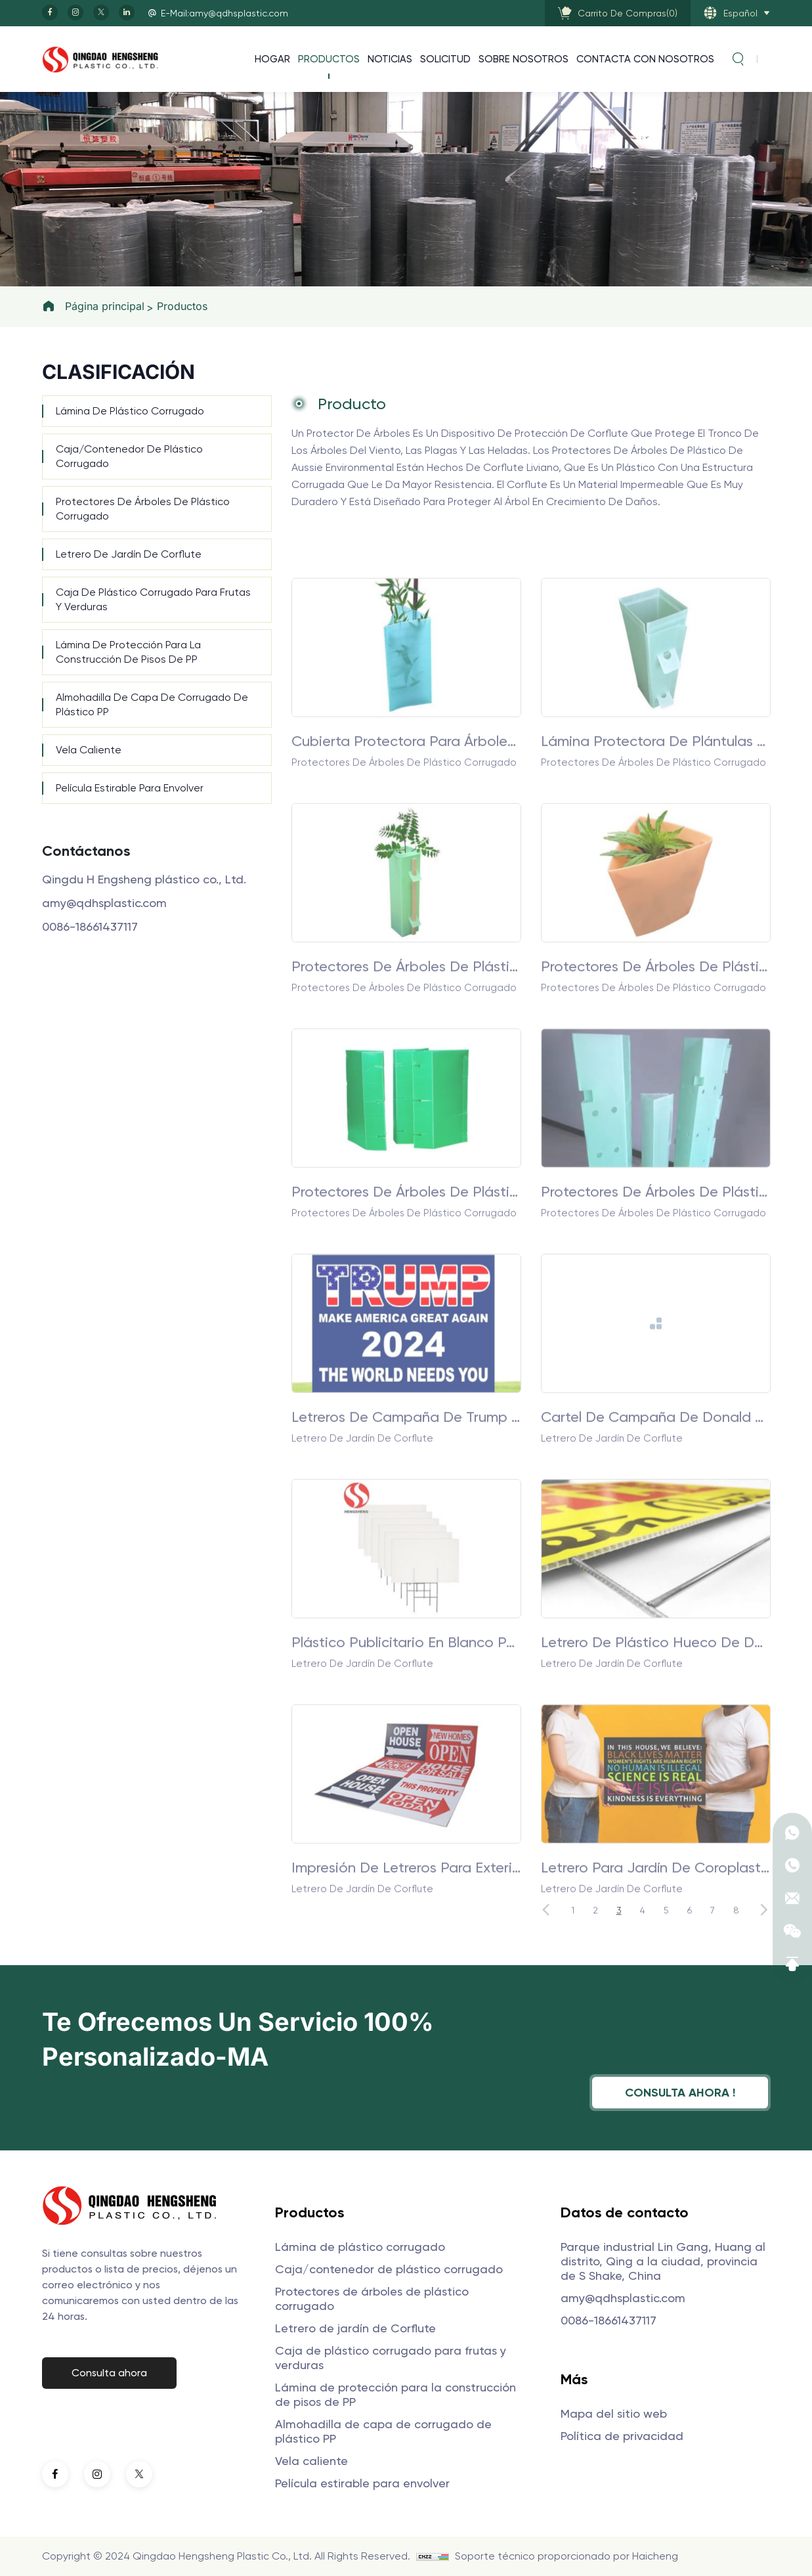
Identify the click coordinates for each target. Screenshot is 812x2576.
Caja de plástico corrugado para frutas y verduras (153, 599)
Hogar (272, 59)
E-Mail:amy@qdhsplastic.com (224, 13)
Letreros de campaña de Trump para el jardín (406, 1530)
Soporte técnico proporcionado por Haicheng (566, 2556)
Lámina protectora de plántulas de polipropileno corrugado (656, 854)
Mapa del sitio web (614, 2413)
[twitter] (101, 12)
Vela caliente (88, 750)
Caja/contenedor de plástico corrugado (129, 456)
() (627, 13)
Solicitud (445, 59)
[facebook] (50, 12)
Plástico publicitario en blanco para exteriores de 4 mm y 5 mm (406, 1755)
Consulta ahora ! (680, 2092)
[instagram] (75, 12)
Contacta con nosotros (645, 59)
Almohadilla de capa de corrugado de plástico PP (152, 704)
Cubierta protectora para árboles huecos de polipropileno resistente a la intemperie (406, 854)
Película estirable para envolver (129, 788)
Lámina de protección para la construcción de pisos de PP (128, 651)
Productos (329, 59)
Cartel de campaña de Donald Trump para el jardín (656, 1530)
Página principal (104, 306)
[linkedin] (127, 12)
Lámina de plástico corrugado (130, 411)
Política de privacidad (622, 2436)
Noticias (390, 59)
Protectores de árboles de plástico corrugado (143, 508)
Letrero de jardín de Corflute (129, 554)
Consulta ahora (109, 2372)
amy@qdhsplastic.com (104, 903)
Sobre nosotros (523, 59)
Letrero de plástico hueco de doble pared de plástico (656, 1755)
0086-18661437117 (90, 926)
